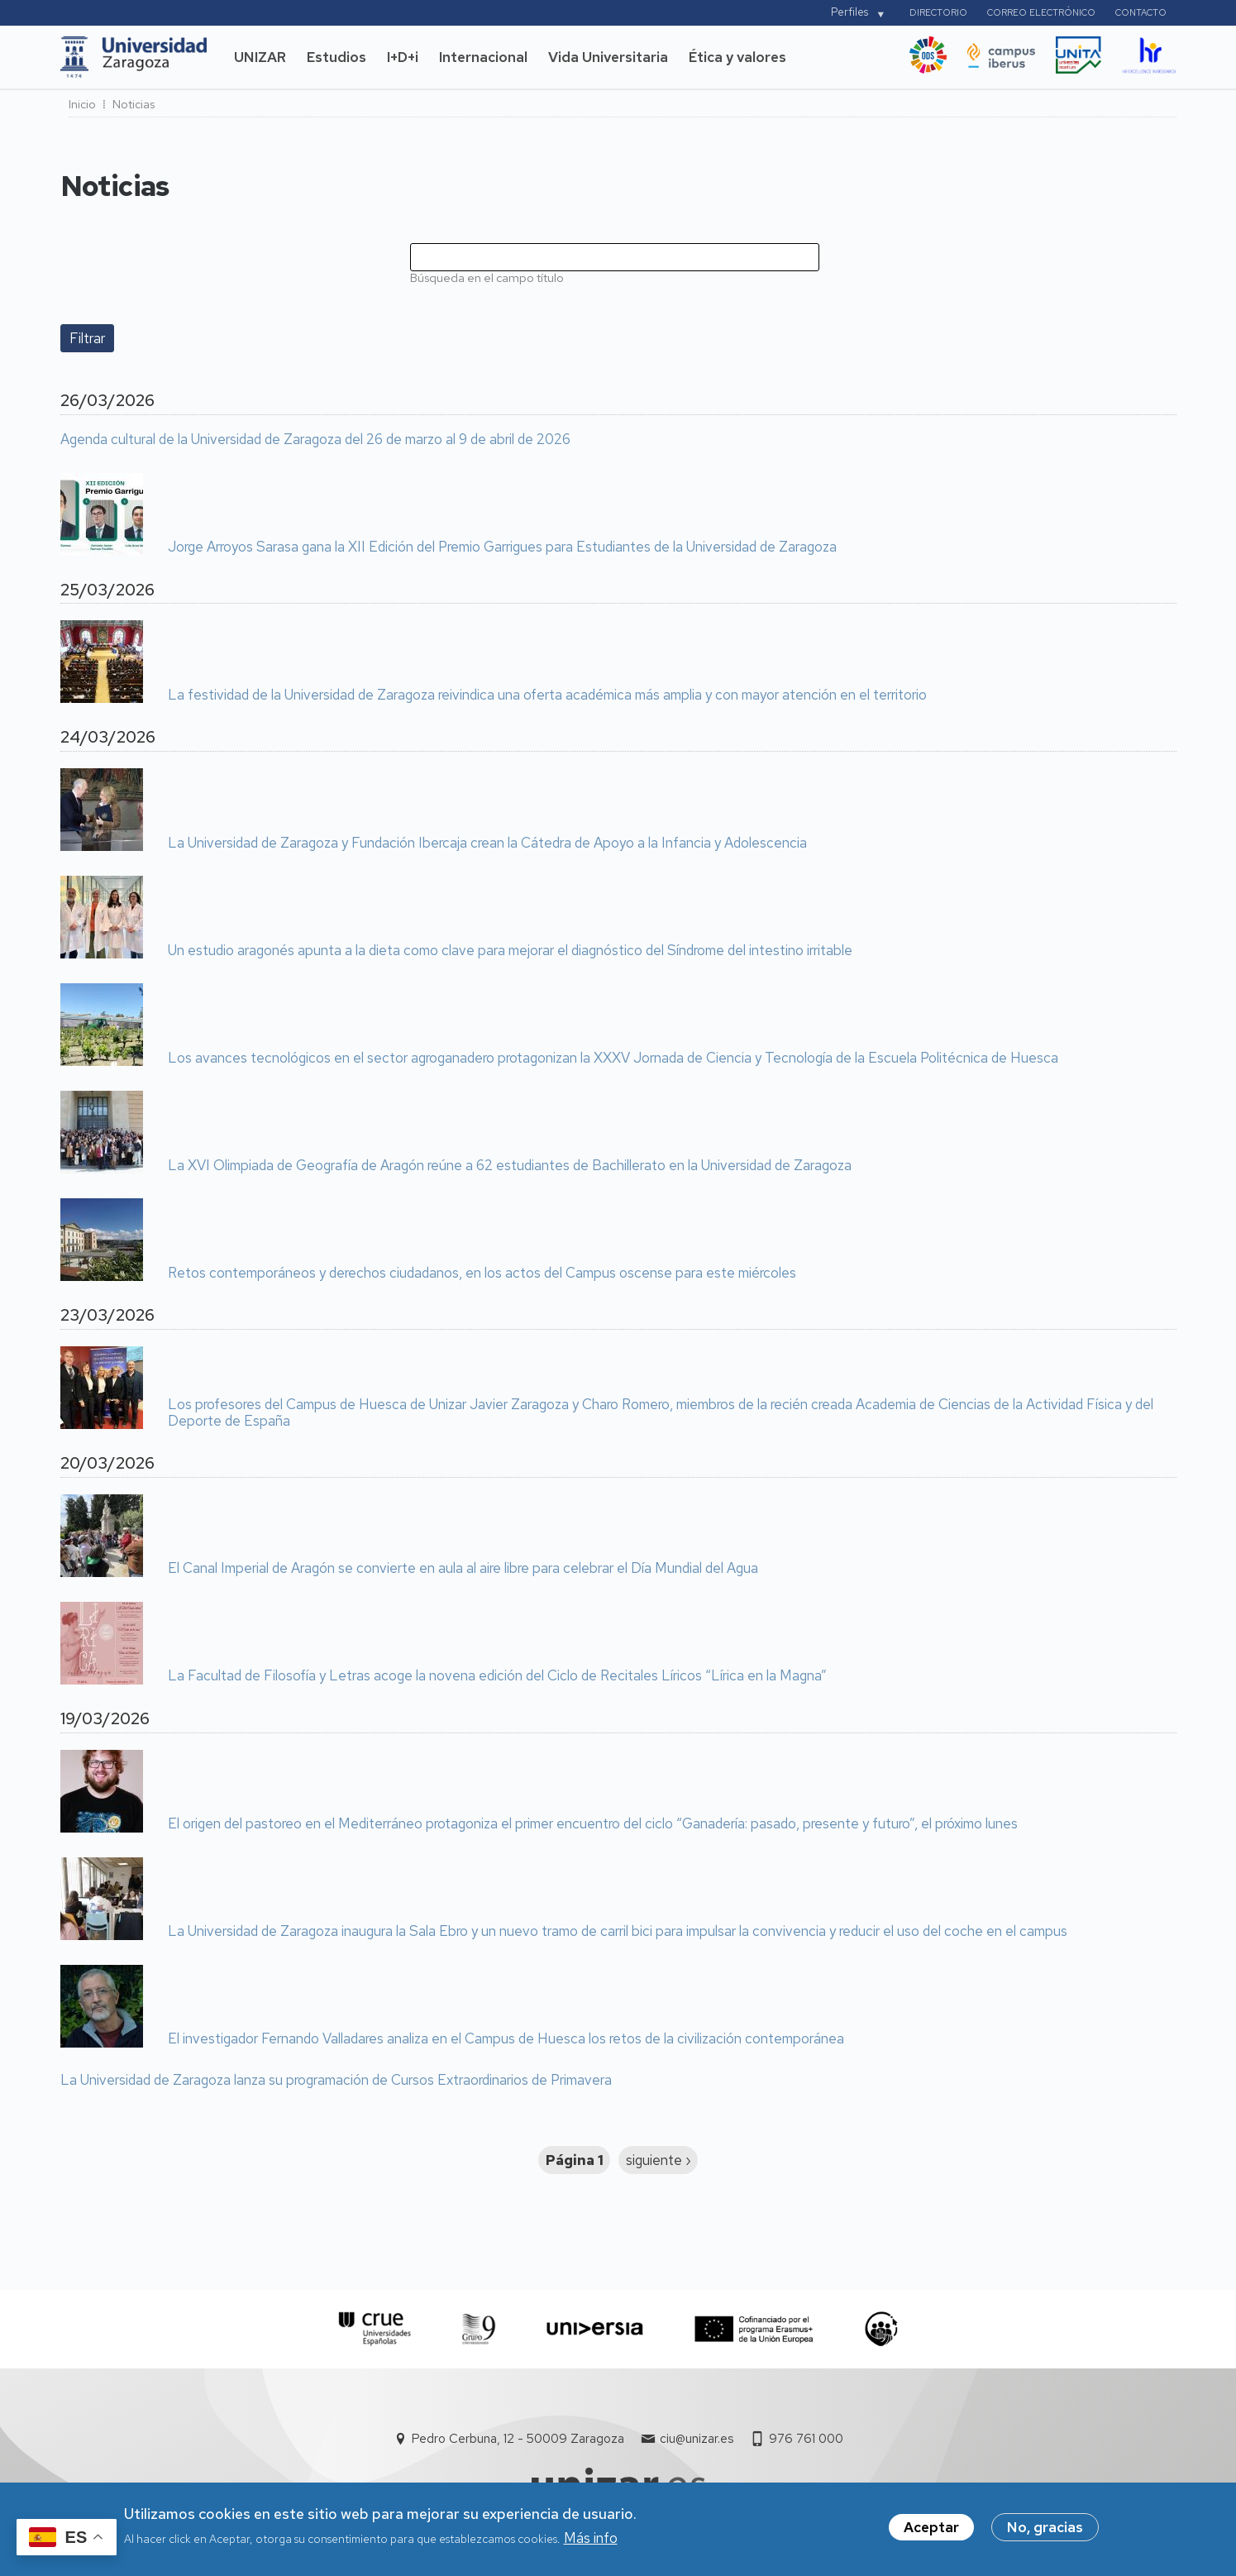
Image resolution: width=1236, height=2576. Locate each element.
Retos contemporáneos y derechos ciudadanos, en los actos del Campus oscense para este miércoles (482, 1273)
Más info (591, 2542)
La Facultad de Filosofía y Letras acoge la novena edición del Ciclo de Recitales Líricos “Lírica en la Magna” (497, 1676)
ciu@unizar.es (696, 2438)
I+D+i (402, 57)
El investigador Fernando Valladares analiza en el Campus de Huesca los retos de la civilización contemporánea (506, 2039)
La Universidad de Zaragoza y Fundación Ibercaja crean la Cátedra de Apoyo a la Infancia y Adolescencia (487, 843)
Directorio (938, 12)
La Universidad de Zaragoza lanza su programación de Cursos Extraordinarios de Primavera (336, 2080)
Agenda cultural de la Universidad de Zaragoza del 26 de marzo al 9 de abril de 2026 (315, 440)
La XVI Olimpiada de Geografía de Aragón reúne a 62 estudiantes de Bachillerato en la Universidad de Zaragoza (510, 1166)
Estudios (336, 57)
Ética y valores (737, 57)
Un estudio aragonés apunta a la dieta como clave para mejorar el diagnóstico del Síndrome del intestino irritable (510, 951)
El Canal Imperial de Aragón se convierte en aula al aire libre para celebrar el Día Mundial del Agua (463, 1568)
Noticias (133, 104)
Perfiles (849, 12)
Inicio (82, 104)
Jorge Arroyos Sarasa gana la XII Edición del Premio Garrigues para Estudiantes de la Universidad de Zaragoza (502, 547)
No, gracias (1045, 2532)
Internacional (483, 57)
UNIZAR (260, 57)
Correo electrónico (1041, 12)
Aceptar (931, 2532)
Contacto (1141, 12)
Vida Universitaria (608, 57)
